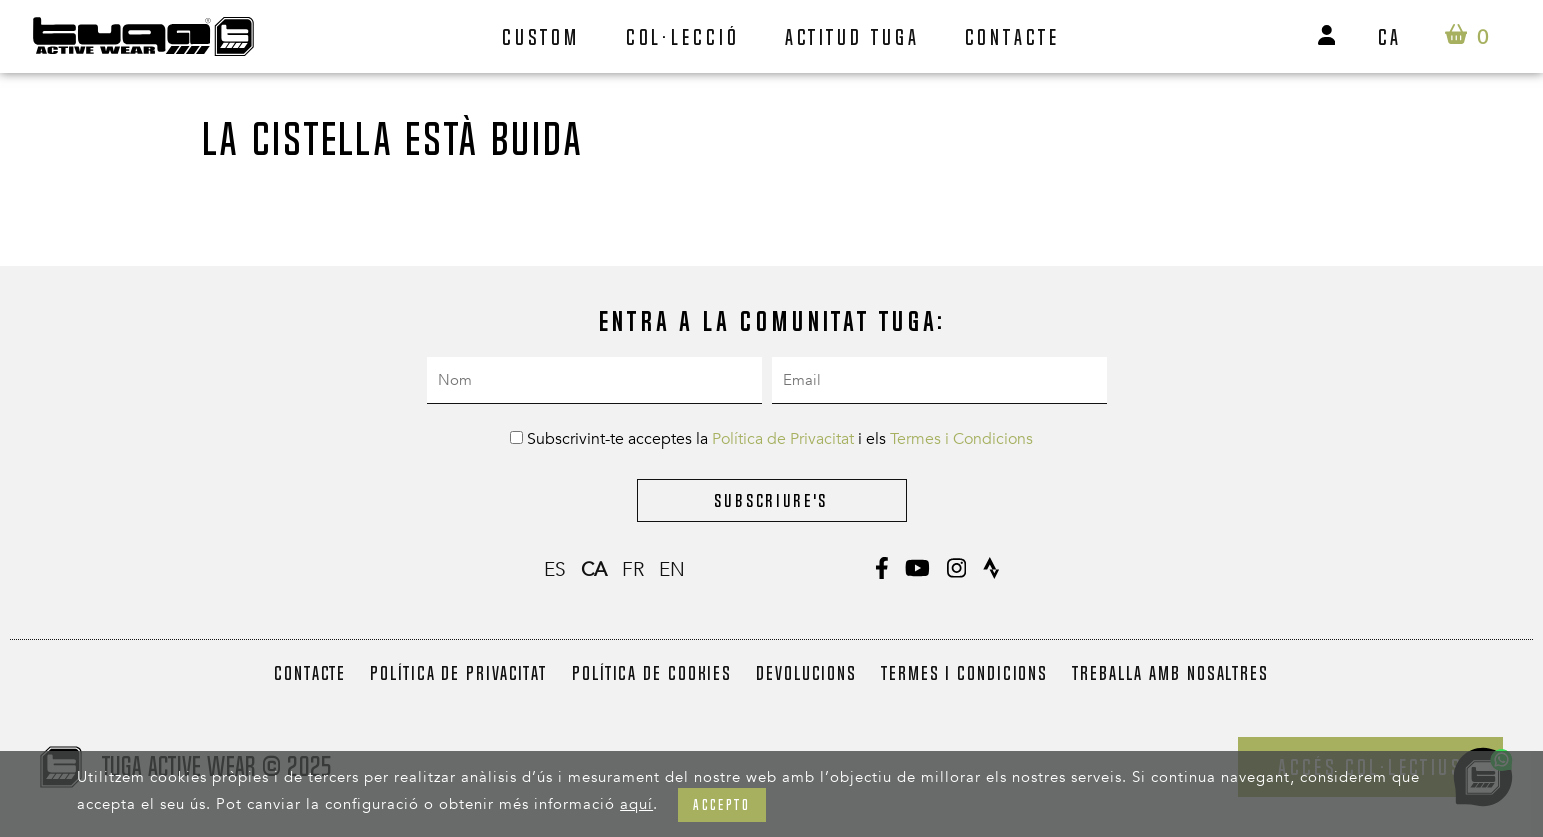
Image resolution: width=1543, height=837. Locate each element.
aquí (636, 804)
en (672, 570)
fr (633, 570)
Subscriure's (771, 500)
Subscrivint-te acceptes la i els (771, 439)
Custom (541, 37)
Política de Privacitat (783, 439)
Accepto (722, 804)
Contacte (1012, 37)
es (555, 570)
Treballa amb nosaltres (1170, 673)
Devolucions (806, 673)
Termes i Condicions (961, 439)
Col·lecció (683, 37)
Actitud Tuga (852, 37)
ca (1390, 37)
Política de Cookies (652, 673)
